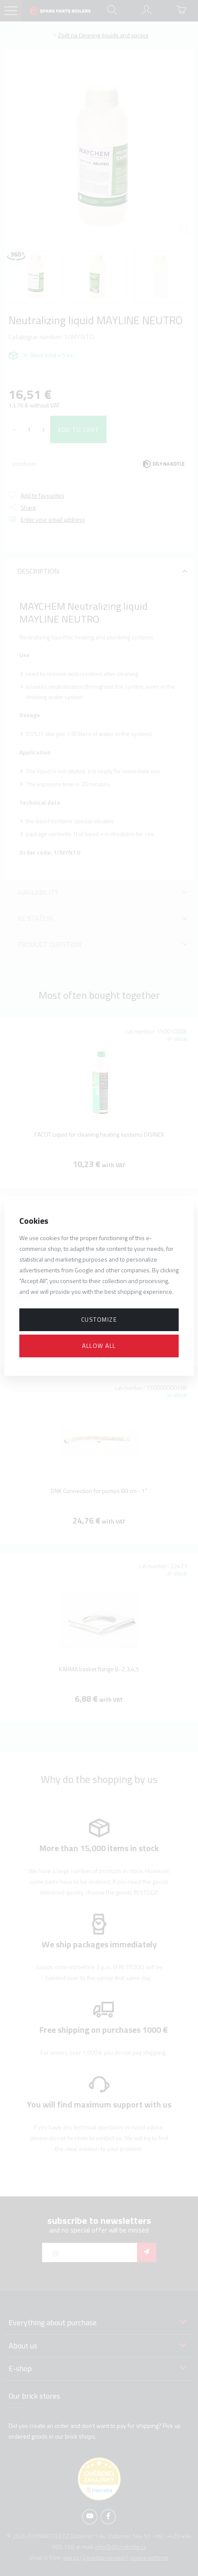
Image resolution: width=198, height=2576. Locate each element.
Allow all (99, 1345)
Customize (99, 1319)
